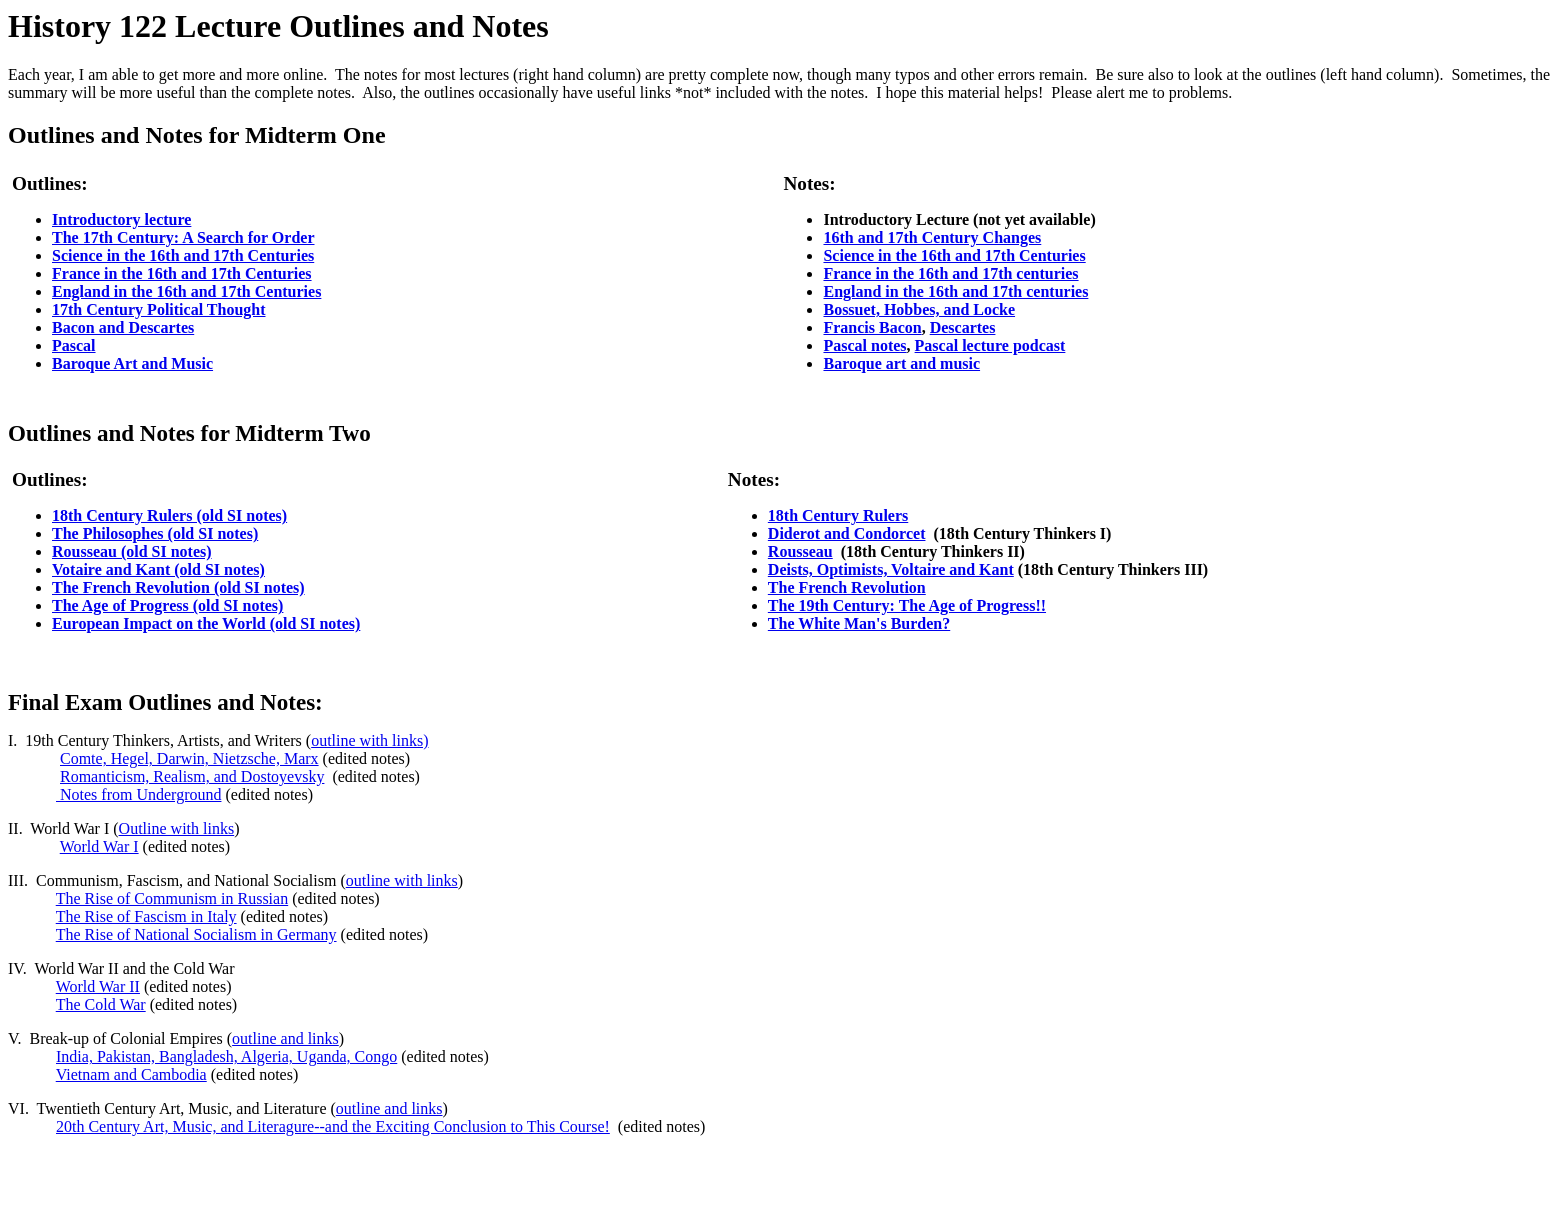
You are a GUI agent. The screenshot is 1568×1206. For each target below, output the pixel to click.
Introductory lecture (121, 219)
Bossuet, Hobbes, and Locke (919, 309)
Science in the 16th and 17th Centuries (183, 255)
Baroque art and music (901, 363)
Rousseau (800, 551)
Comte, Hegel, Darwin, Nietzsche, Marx (189, 758)
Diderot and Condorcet (847, 533)
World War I (99, 846)
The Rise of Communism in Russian (172, 898)
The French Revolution (847, 587)
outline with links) (369, 740)
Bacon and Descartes (123, 327)
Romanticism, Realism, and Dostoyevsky (192, 776)
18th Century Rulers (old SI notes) (169, 515)
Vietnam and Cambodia (131, 1074)
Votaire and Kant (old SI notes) (158, 569)
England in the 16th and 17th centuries (955, 291)
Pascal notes (864, 345)
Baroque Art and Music (132, 363)
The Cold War (101, 1004)
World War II (98, 986)
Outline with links (177, 828)
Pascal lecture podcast (990, 345)
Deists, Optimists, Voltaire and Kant (891, 569)
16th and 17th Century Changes (932, 237)
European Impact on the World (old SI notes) (206, 623)
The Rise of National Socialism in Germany (196, 934)
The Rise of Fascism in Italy (146, 916)
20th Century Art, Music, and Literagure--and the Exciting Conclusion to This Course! (333, 1126)
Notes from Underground (138, 794)
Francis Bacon (872, 327)
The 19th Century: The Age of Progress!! (907, 605)
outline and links (285, 1038)
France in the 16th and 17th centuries (950, 273)
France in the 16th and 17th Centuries (182, 273)
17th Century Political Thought (159, 309)
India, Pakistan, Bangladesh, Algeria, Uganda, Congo (226, 1056)
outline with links (402, 880)
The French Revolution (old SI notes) (178, 587)
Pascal (74, 345)
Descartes (963, 327)
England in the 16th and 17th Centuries (186, 291)
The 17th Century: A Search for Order (183, 237)
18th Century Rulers (838, 515)
